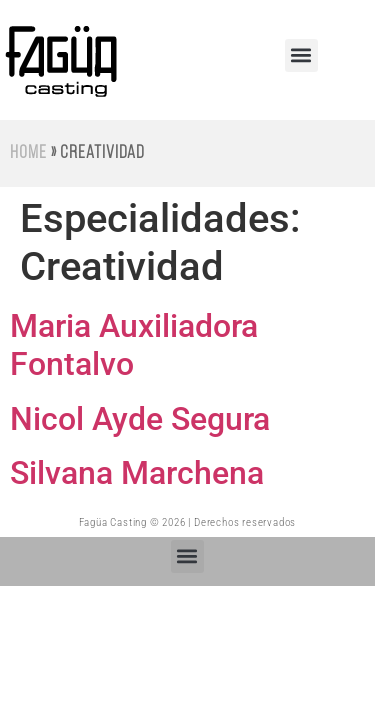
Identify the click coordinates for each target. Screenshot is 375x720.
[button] (301, 55)
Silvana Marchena (137, 473)
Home (28, 153)
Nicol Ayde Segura (140, 419)
